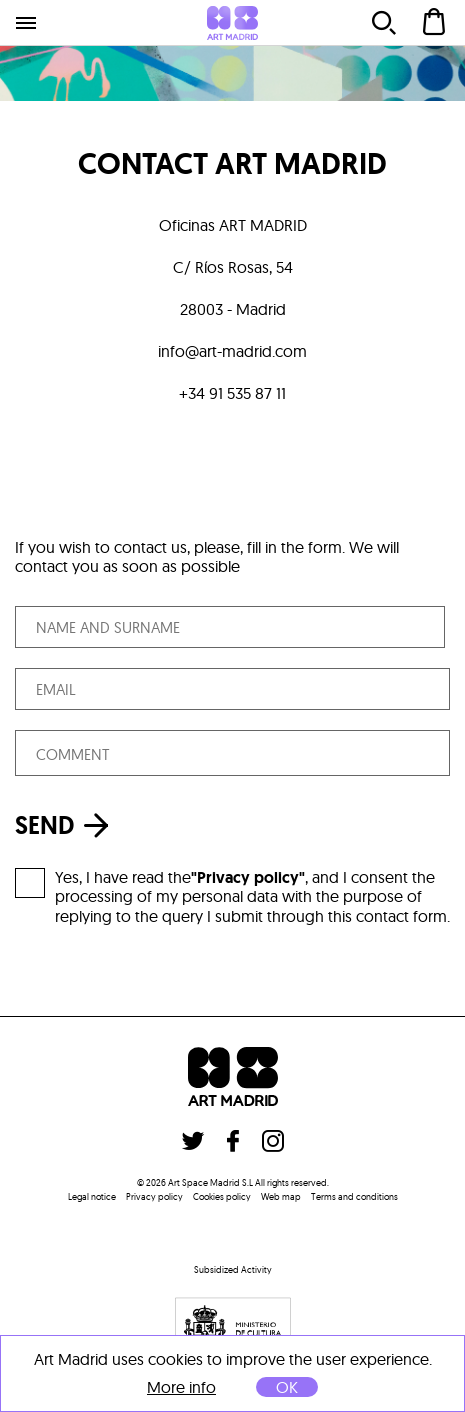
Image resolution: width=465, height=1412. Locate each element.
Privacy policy (154, 1196)
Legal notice (92, 1196)
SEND (67, 825)
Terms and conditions (354, 1196)
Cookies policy (222, 1196)
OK (287, 1387)
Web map (281, 1196)
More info (181, 1387)
